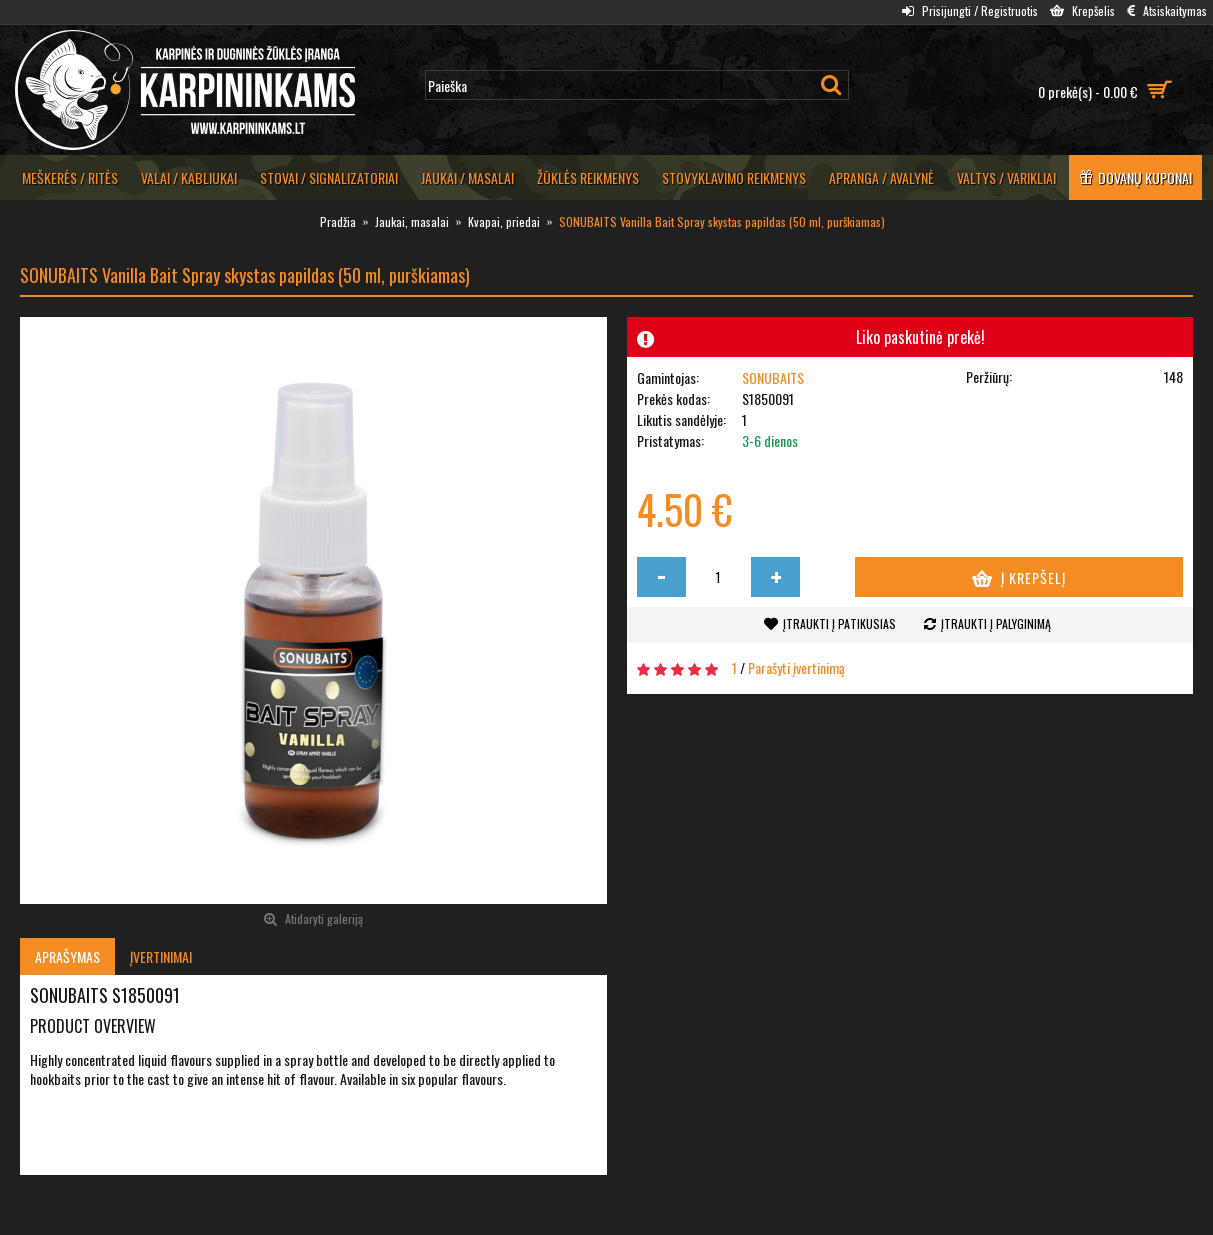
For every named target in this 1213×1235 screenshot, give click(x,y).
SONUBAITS (773, 377)
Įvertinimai (161, 956)
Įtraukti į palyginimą (996, 623)
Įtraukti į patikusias (839, 623)
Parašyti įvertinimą (796, 667)
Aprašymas (67, 956)
